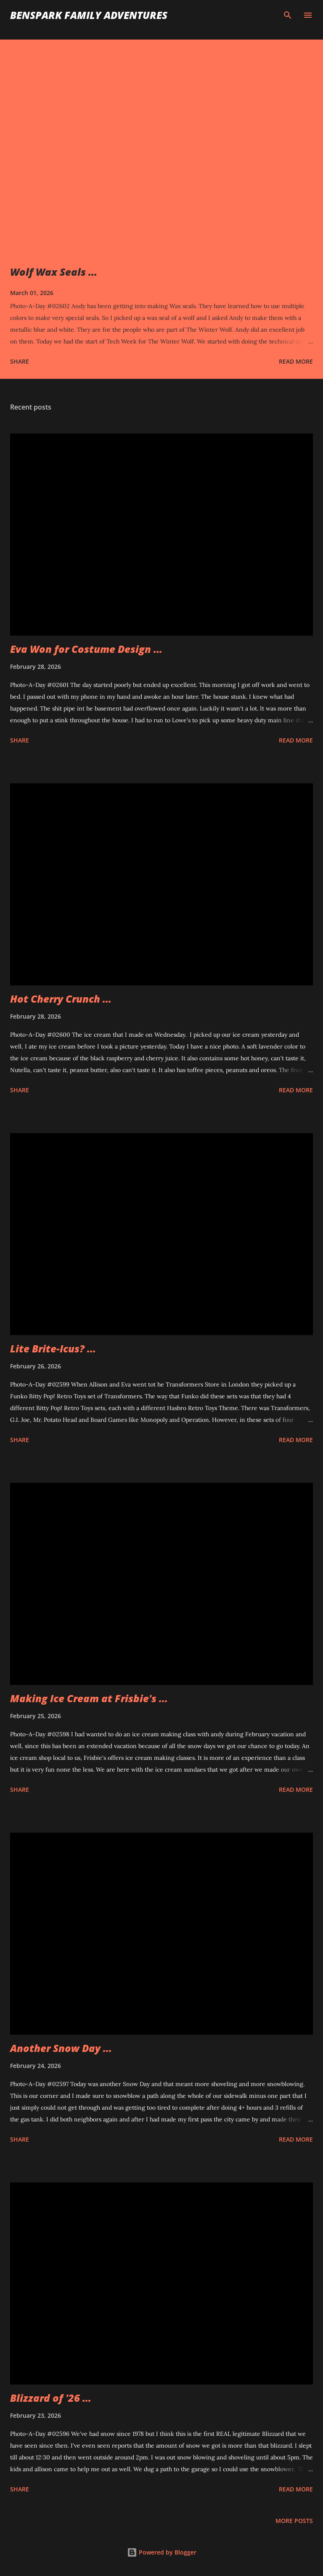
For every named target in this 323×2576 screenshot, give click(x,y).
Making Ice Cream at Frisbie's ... (89, 1698)
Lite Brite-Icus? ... (53, 1348)
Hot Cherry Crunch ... (60, 999)
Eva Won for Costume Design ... (86, 649)
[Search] (288, 15)
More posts (294, 2521)
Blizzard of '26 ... (50, 2398)
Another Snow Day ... (61, 2048)
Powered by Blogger (161, 2552)
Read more (296, 361)
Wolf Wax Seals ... (53, 272)
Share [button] (19, 361)
